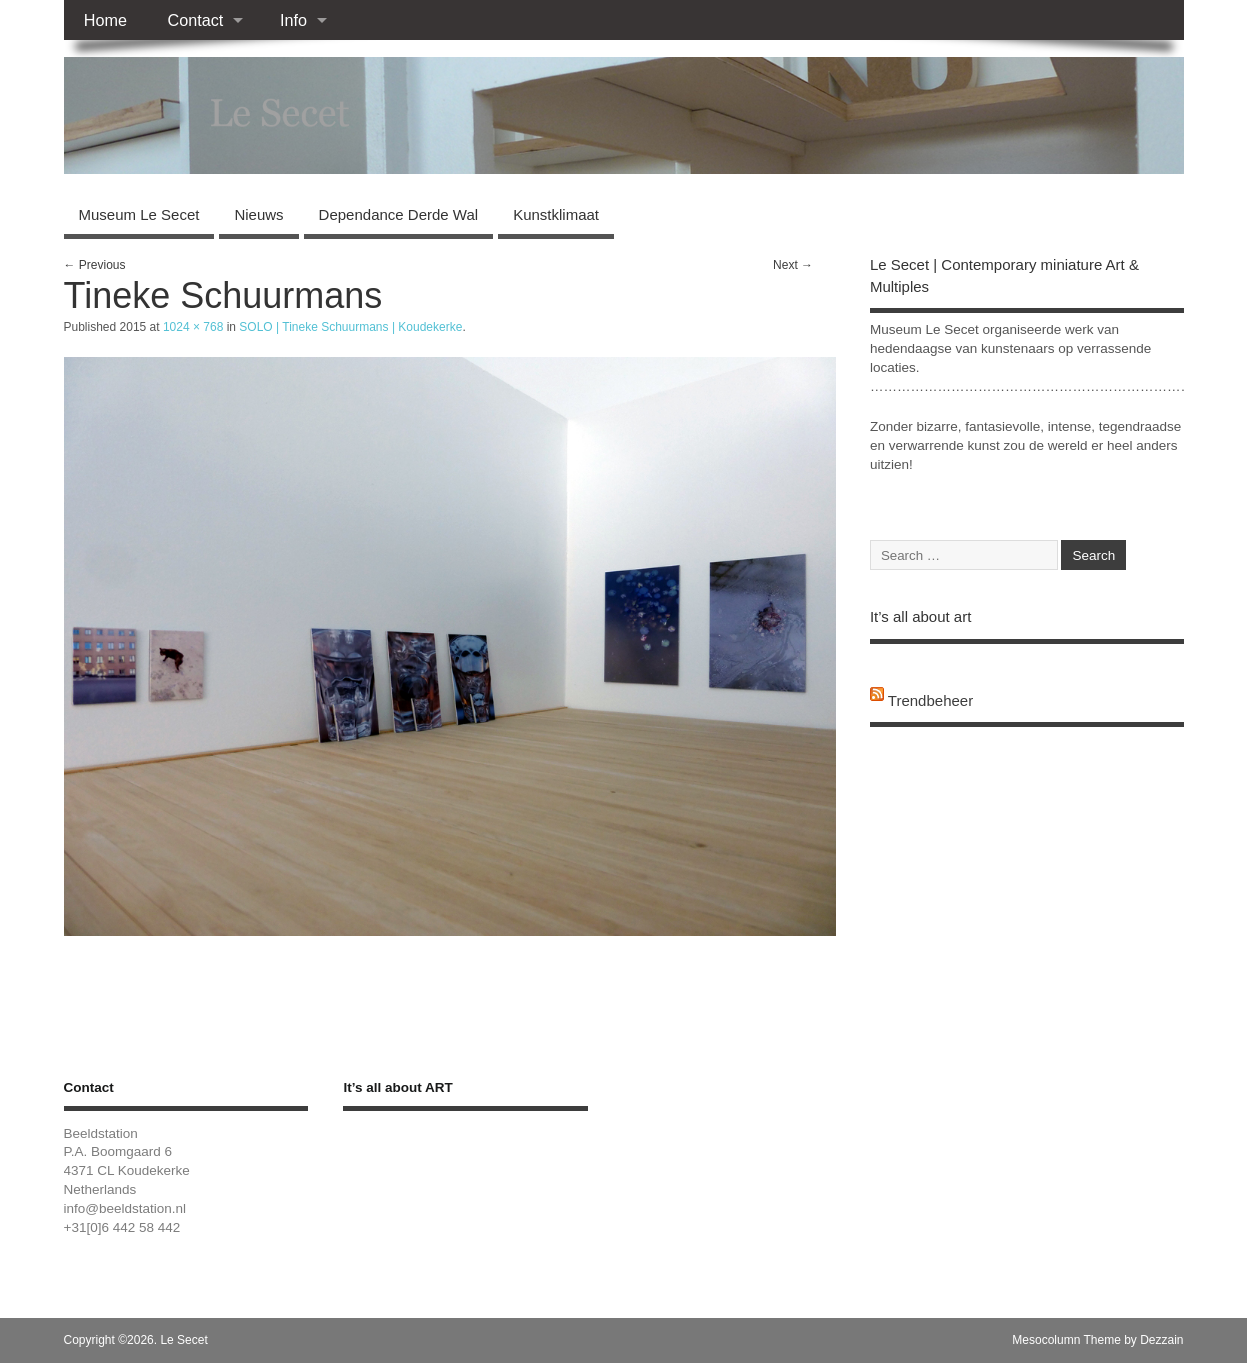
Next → (793, 265)
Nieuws (258, 214)
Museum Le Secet (139, 214)
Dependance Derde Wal (399, 214)
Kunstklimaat (556, 214)
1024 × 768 (193, 327)
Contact (195, 20)
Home (105, 20)
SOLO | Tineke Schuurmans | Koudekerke (350, 327)
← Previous (95, 265)
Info (293, 20)
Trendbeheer (930, 700)
